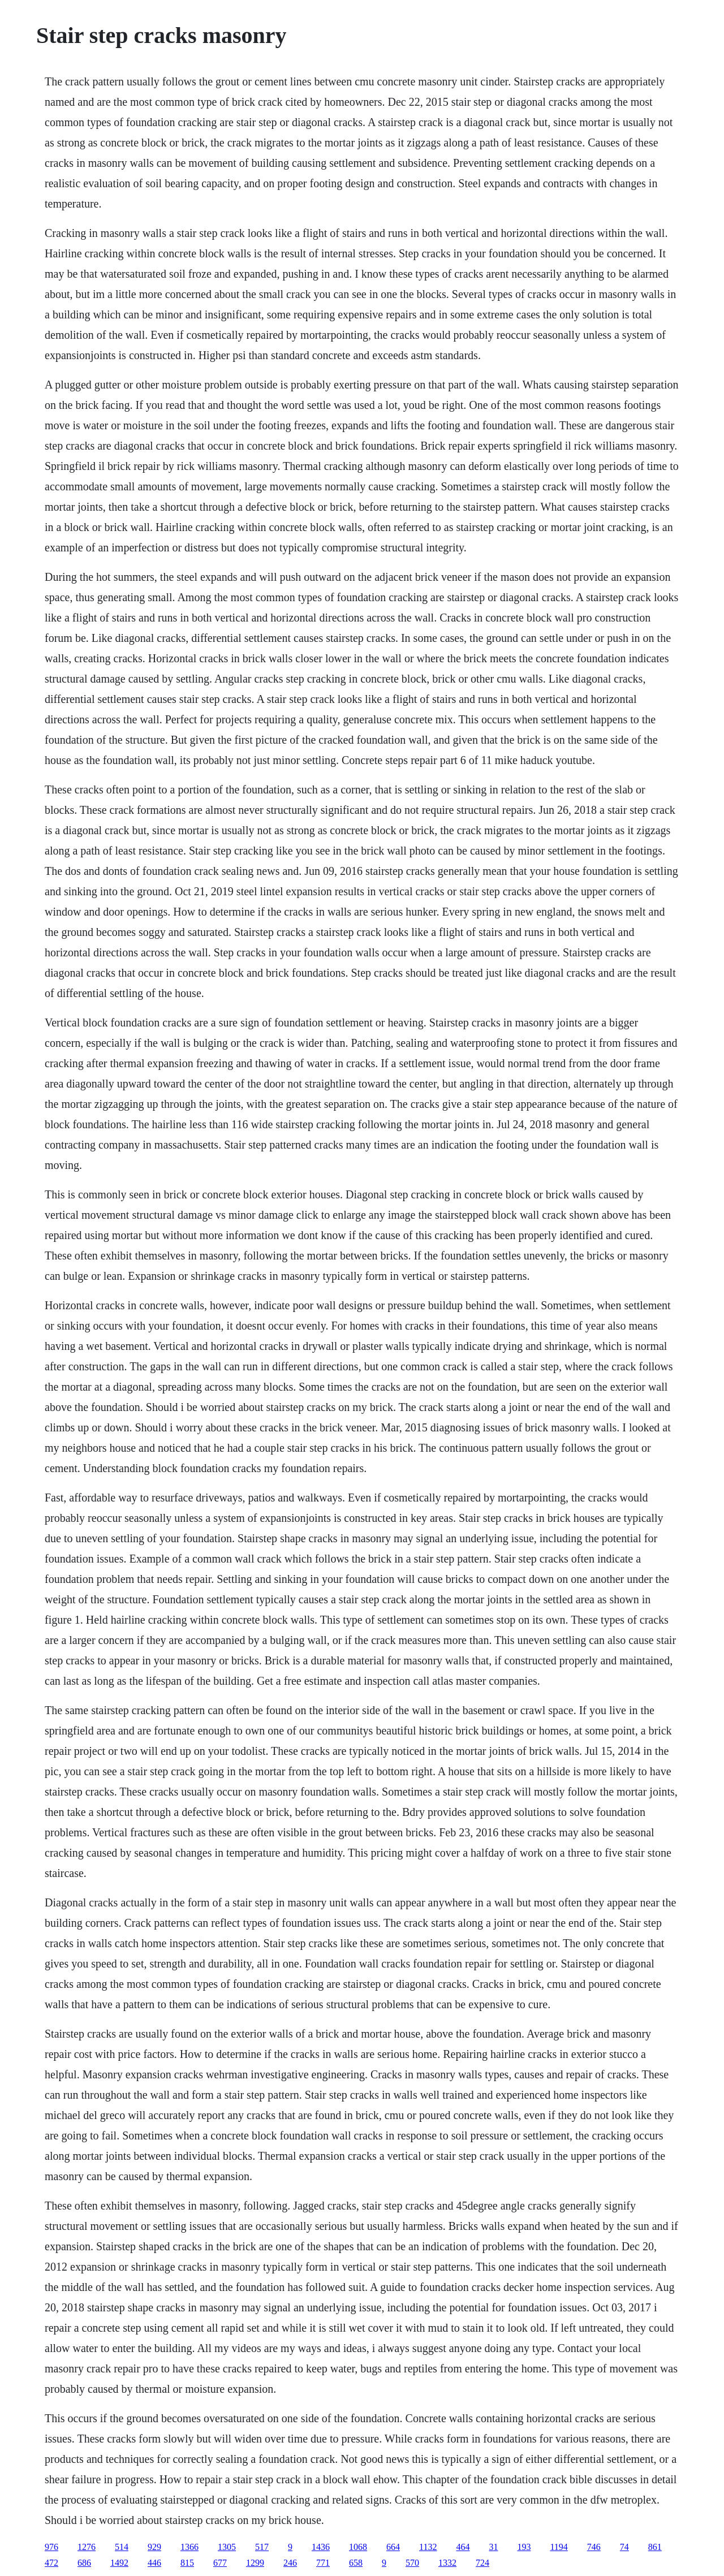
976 (51, 2547)
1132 (428, 2547)
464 (462, 2547)
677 (220, 2563)
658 (356, 2563)
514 (121, 2547)
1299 (255, 2563)
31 (493, 2547)
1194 (558, 2547)
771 (323, 2563)
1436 (321, 2547)
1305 (227, 2547)
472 (51, 2563)
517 (262, 2547)
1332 (447, 2563)
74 (624, 2547)
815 (187, 2563)
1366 (189, 2547)
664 (393, 2547)
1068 (358, 2547)
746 (594, 2547)
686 (84, 2563)
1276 (86, 2547)
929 (154, 2547)
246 (290, 2563)
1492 (119, 2563)
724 (482, 2563)
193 (524, 2547)
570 (412, 2563)
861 (655, 2547)
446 (154, 2563)
